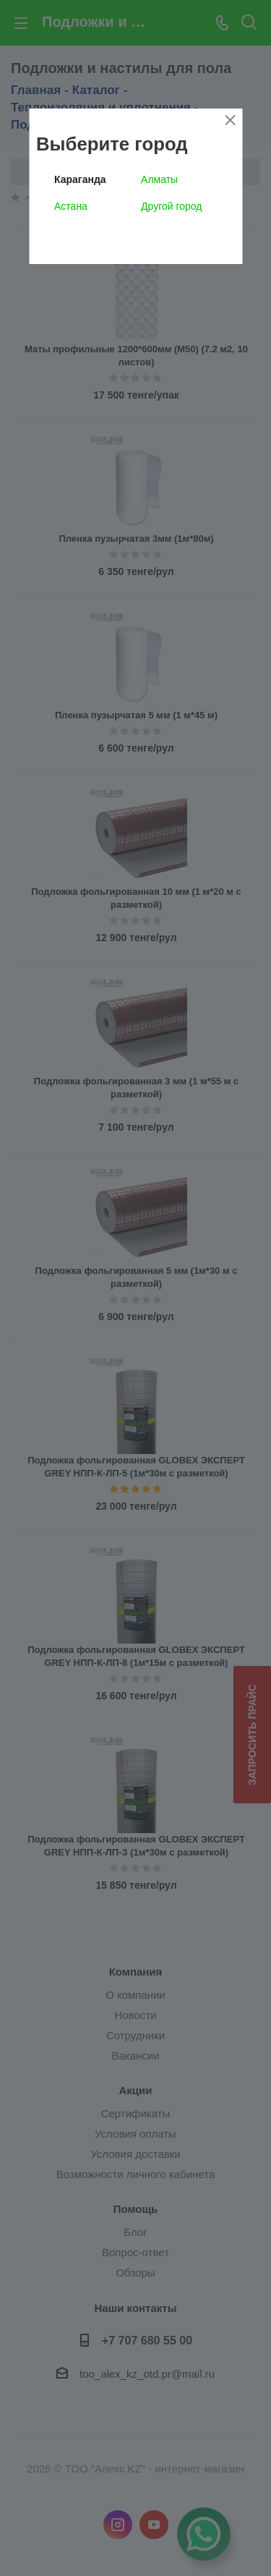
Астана (70, 206)
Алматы (159, 179)
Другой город (171, 206)
